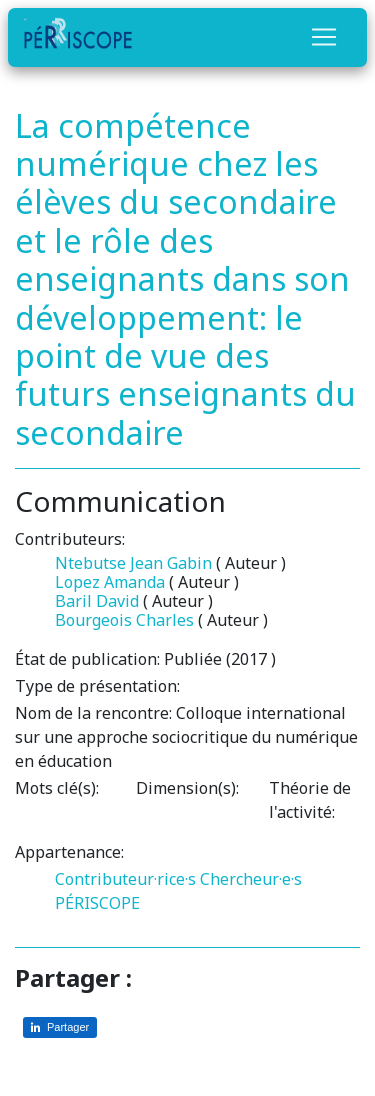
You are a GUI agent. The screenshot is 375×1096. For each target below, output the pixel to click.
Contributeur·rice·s (125, 879)
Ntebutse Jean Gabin (133, 563)
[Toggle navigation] (324, 37)
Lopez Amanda (110, 582)
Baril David (97, 601)
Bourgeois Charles (124, 620)
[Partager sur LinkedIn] (60, 1027)
